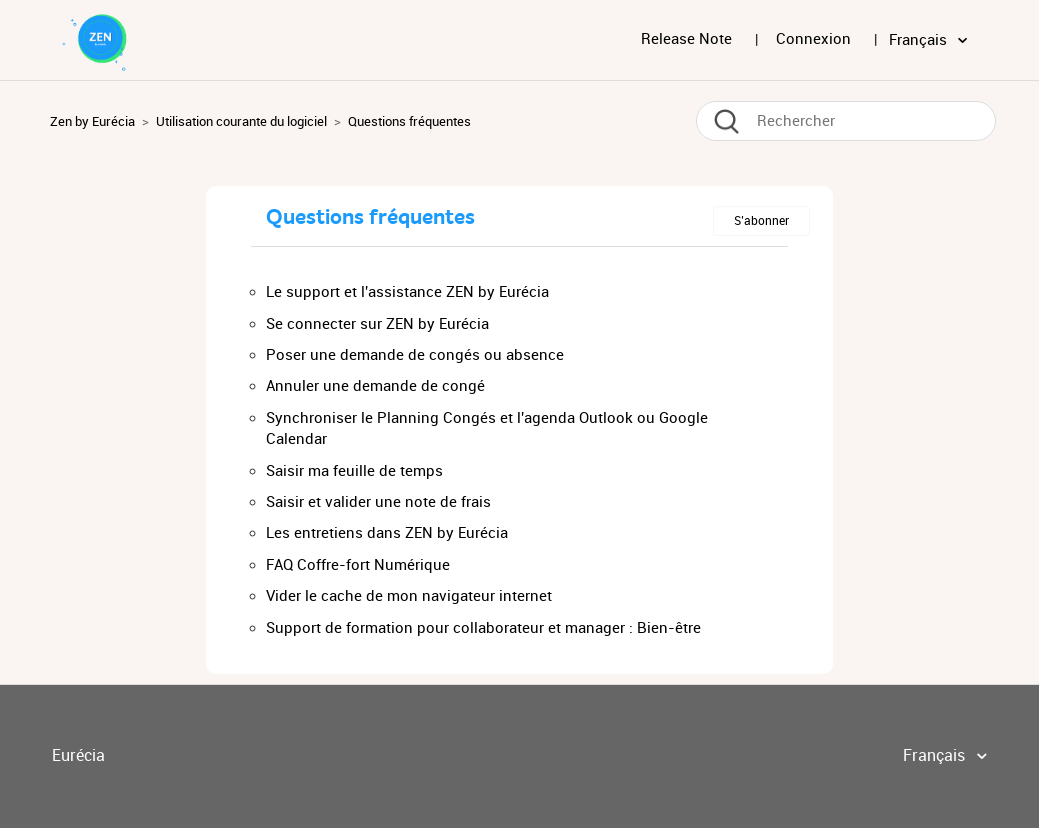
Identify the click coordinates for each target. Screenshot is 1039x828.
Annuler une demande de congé (375, 386)
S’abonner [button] (761, 221)
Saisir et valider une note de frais (378, 502)
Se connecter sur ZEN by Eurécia (377, 324)
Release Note (686, 39)
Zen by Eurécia (92, 121)
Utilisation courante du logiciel (241, 121)
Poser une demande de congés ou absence (415, 355)
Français (920, 40)
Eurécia (78, 755)
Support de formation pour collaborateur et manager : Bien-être (483, 628)
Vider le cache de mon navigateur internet (409, 596)
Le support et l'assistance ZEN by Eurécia (407, 292)
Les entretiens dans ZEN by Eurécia (387, 533)
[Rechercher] (846, 121)
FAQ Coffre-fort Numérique (358, 565)
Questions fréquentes (409, 121)
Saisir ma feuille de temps (354, 471)
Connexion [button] (813, 39)
